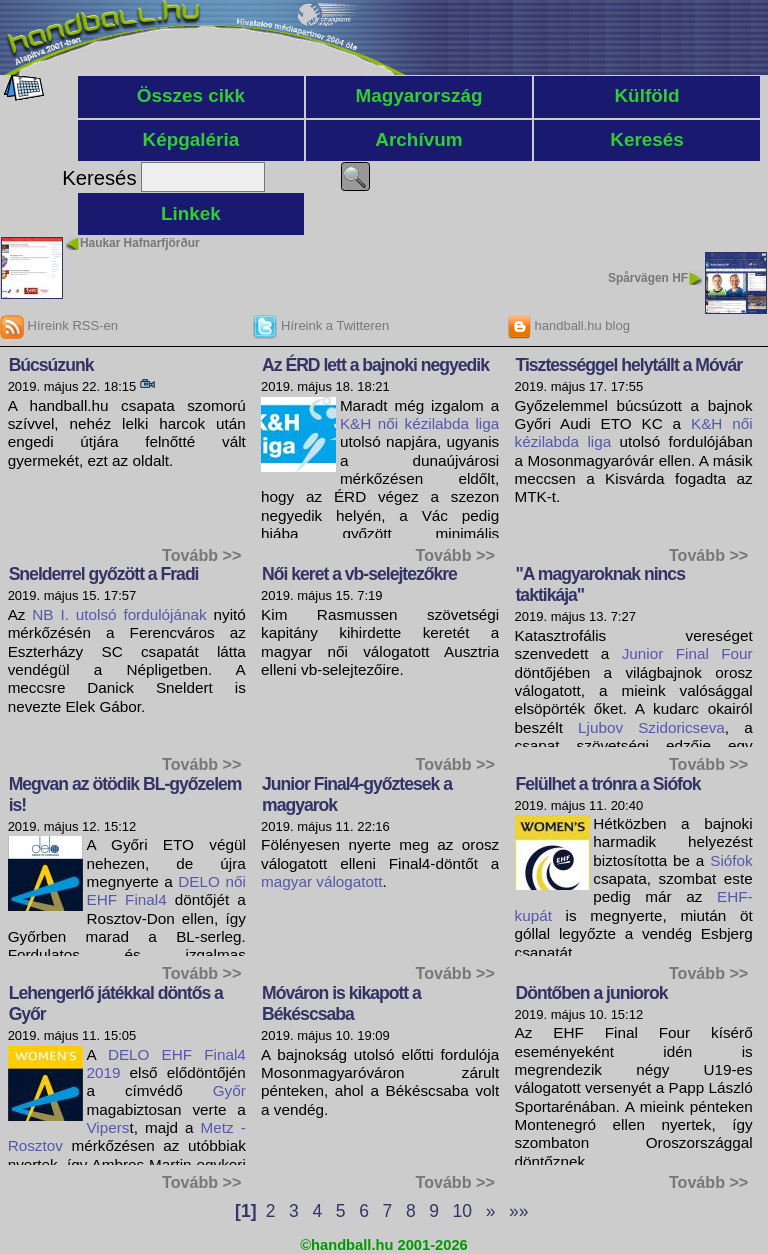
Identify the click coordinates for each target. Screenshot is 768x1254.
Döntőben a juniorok (592, 993)
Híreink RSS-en (59, 325)
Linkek (191, 213)
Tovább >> (201, 555)
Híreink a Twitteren (321, 325)
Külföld (646, 95)
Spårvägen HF (648, 278)
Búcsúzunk (51, 365)
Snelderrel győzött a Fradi (104, 574)
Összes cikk (191, 95)
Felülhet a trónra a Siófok (608, 784)
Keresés (647, 139)
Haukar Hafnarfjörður (140, 243)
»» (518, 1211)
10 (462, 1211)
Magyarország (418, 95)
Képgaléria (191, 139)
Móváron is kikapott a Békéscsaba (341, 1003)
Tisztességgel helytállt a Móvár (629, 365)
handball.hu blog (568, 325)
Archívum (418, 139)
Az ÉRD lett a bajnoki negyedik (375, 365)
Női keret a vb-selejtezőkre (359, 574)
